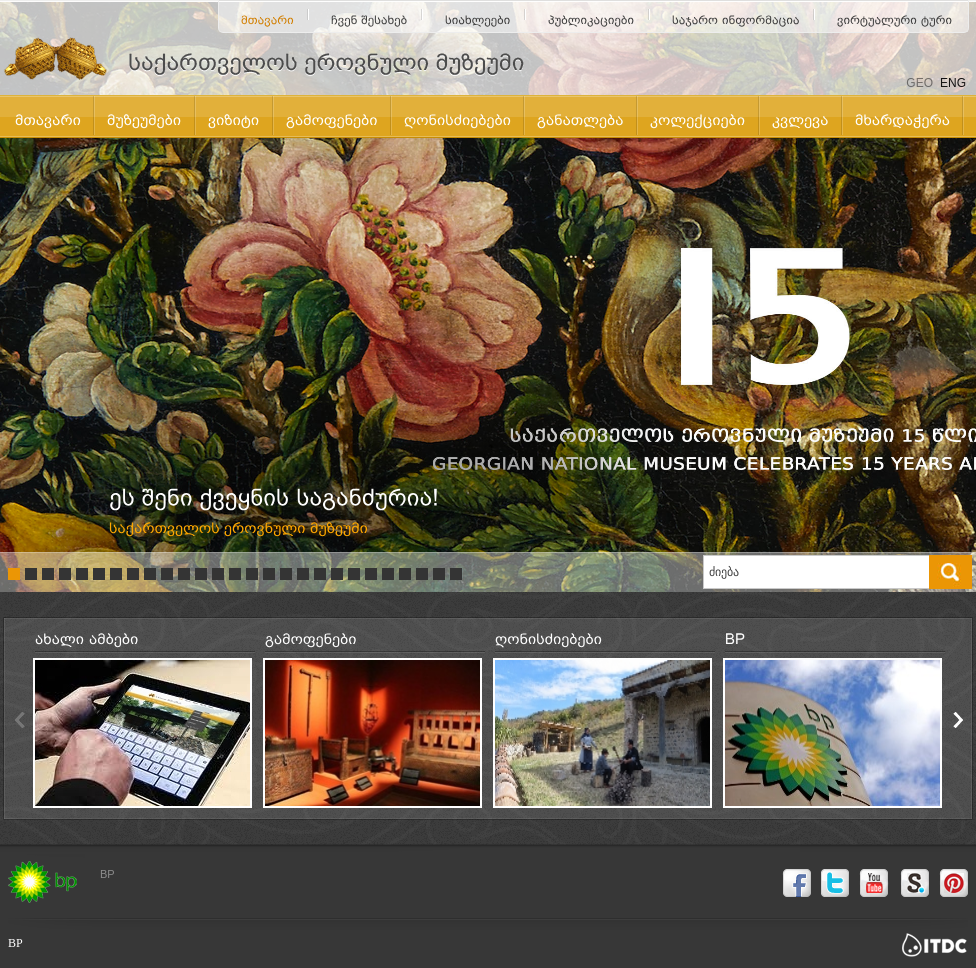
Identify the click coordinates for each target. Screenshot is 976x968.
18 (303, 574)
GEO (919, 83)
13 (218, 574)
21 (354, 574)
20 (337, 574)
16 (269, 574)
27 (456, 574)
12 (201, 574)
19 (320, 574)
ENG (953, 83)
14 (235, 574)
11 (184, 574)
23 (388, 574)
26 (439, 574)
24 (405, 574)
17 (286, 574)
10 (167, 574)
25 (422, 574)
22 (371, 574)
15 (252, 574)
